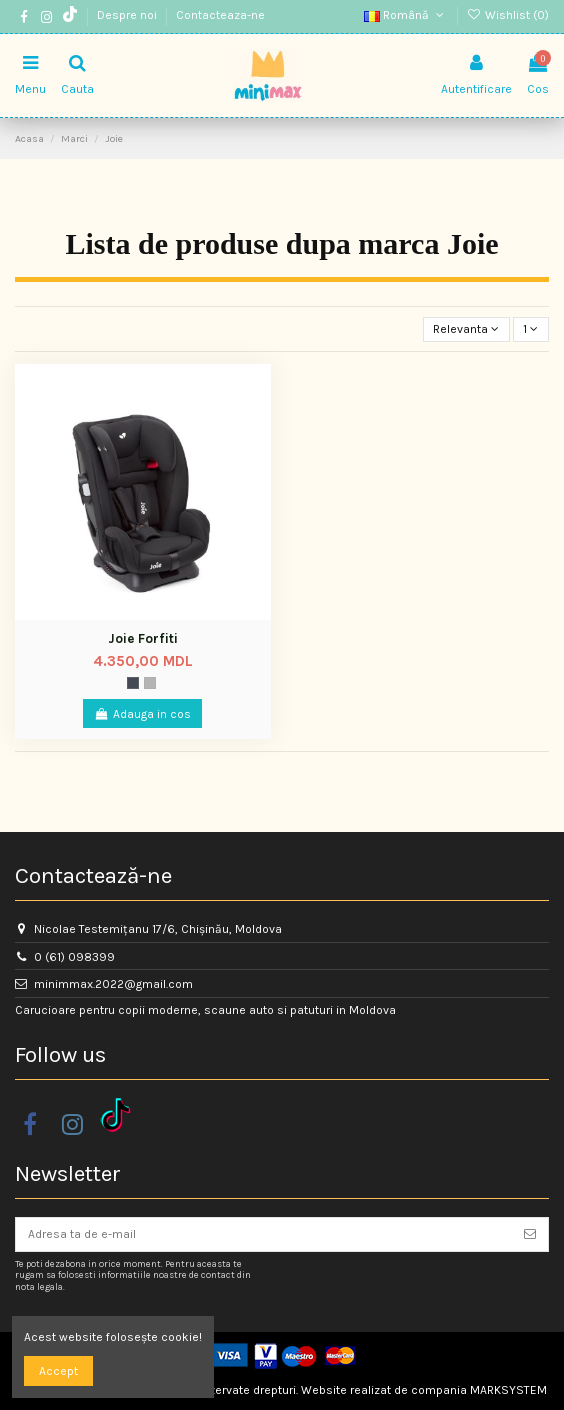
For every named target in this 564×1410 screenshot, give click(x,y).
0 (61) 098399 (74, 957)
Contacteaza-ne (220, 15)
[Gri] (150, 683)
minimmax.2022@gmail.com (113, 984)
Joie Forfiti (143, 638)
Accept (58, 1371)
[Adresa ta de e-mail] (264, 1234)
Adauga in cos (143, 714)
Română (405, 15)
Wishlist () (508, 15)
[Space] (133, 683)
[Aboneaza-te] (530, 1234)
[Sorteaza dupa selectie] (466, 329)
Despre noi (128, 15)
